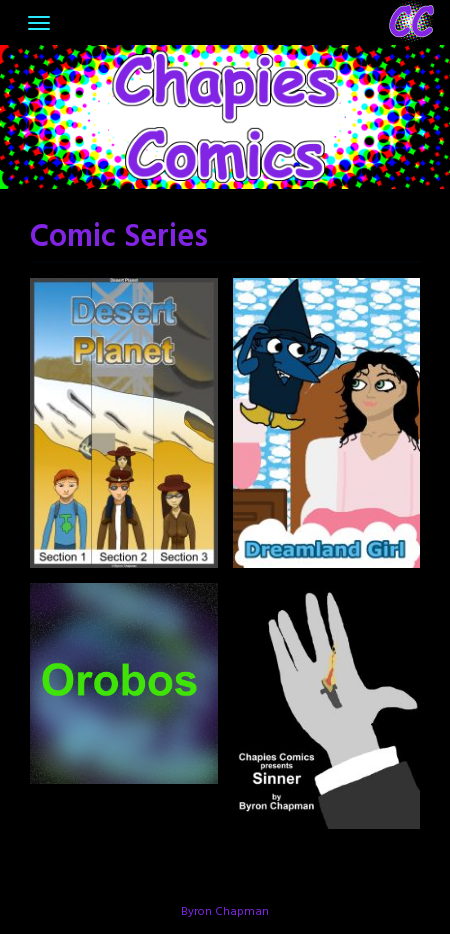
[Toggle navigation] (39, 23)
